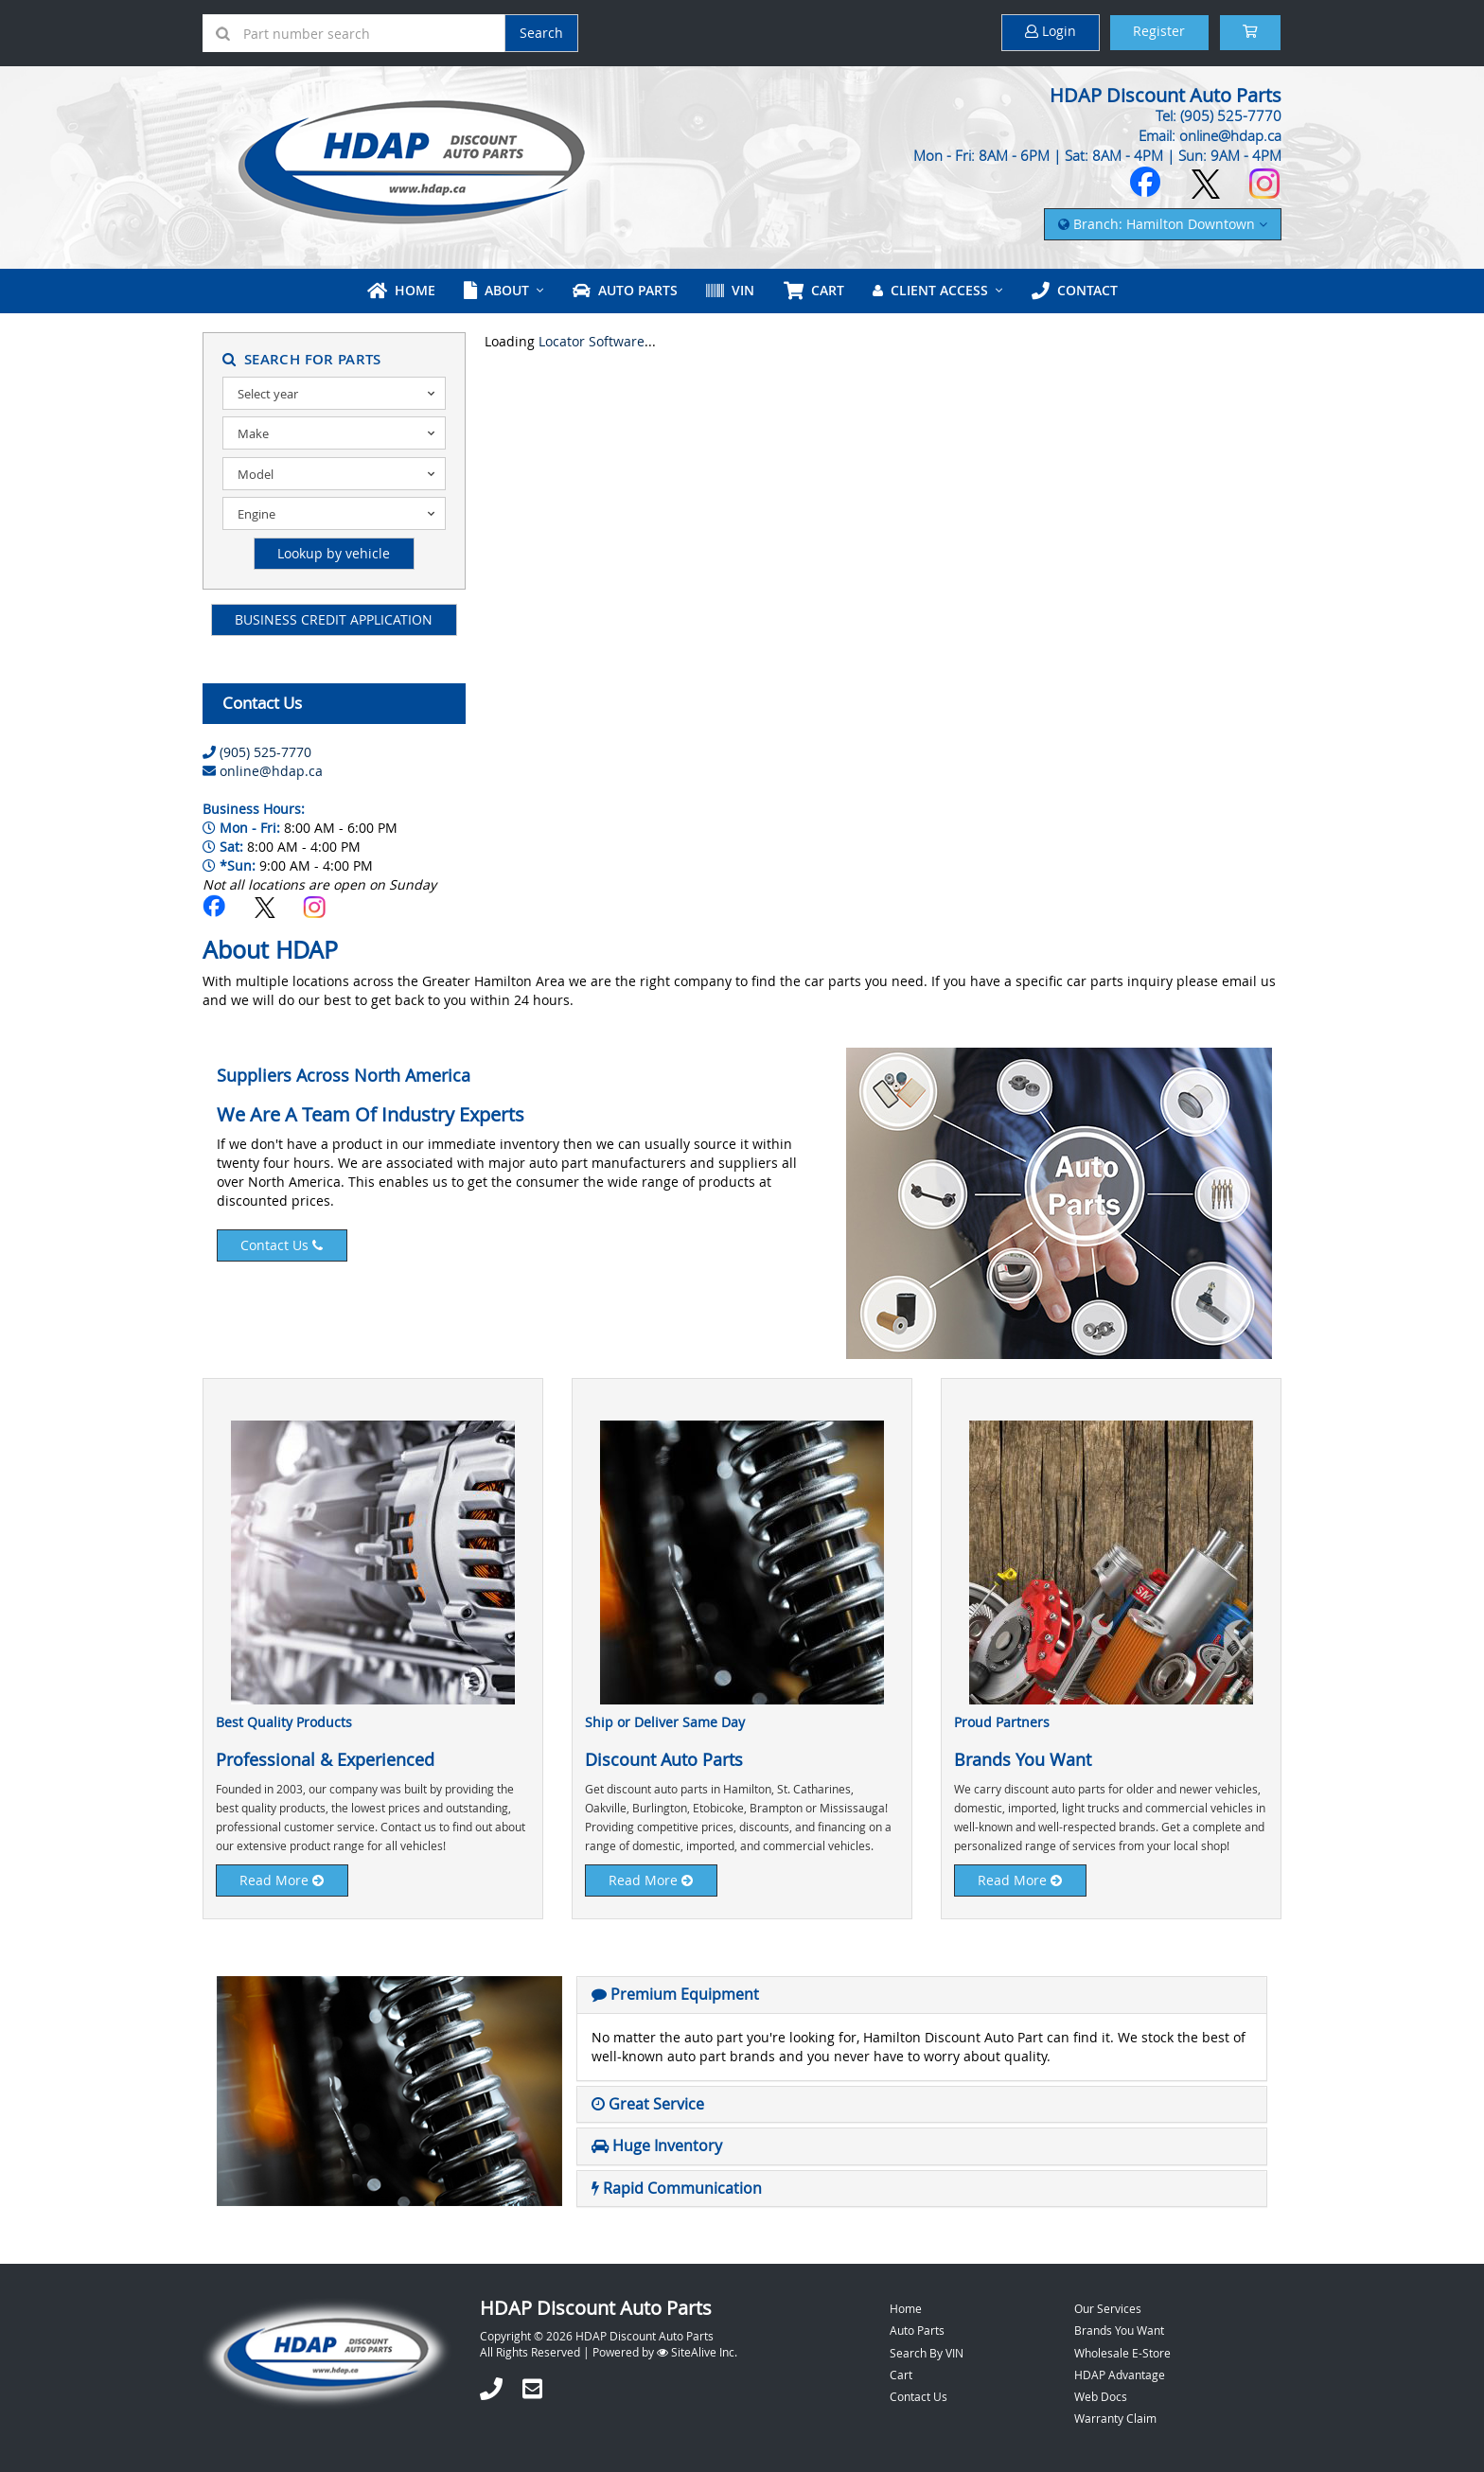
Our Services (1107, 2308)
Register (1157, 32)
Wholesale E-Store (1122, 2351)
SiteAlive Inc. (697, 2351)
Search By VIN (926, 2351)
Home (402, 290)
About (497, 290)
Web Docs (1100, 2395)
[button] (675, 1993)
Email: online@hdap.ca (1210, 135)
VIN (730, 290)
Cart (901, 2373)
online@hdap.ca (271, 770)
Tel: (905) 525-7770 (1218, 115)
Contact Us (282, 1244)
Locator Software (592, 341)
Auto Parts (625, 290)
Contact (1073, 290)
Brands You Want (1119, 2330)
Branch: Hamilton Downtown (1162, 224)
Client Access (929, 290)
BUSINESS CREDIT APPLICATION (334, 618)
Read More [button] (282, 1879)
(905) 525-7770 (265, 751)
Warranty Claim (1115, 2417)
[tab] (921, 1994)
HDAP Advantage (1119, 2373)
